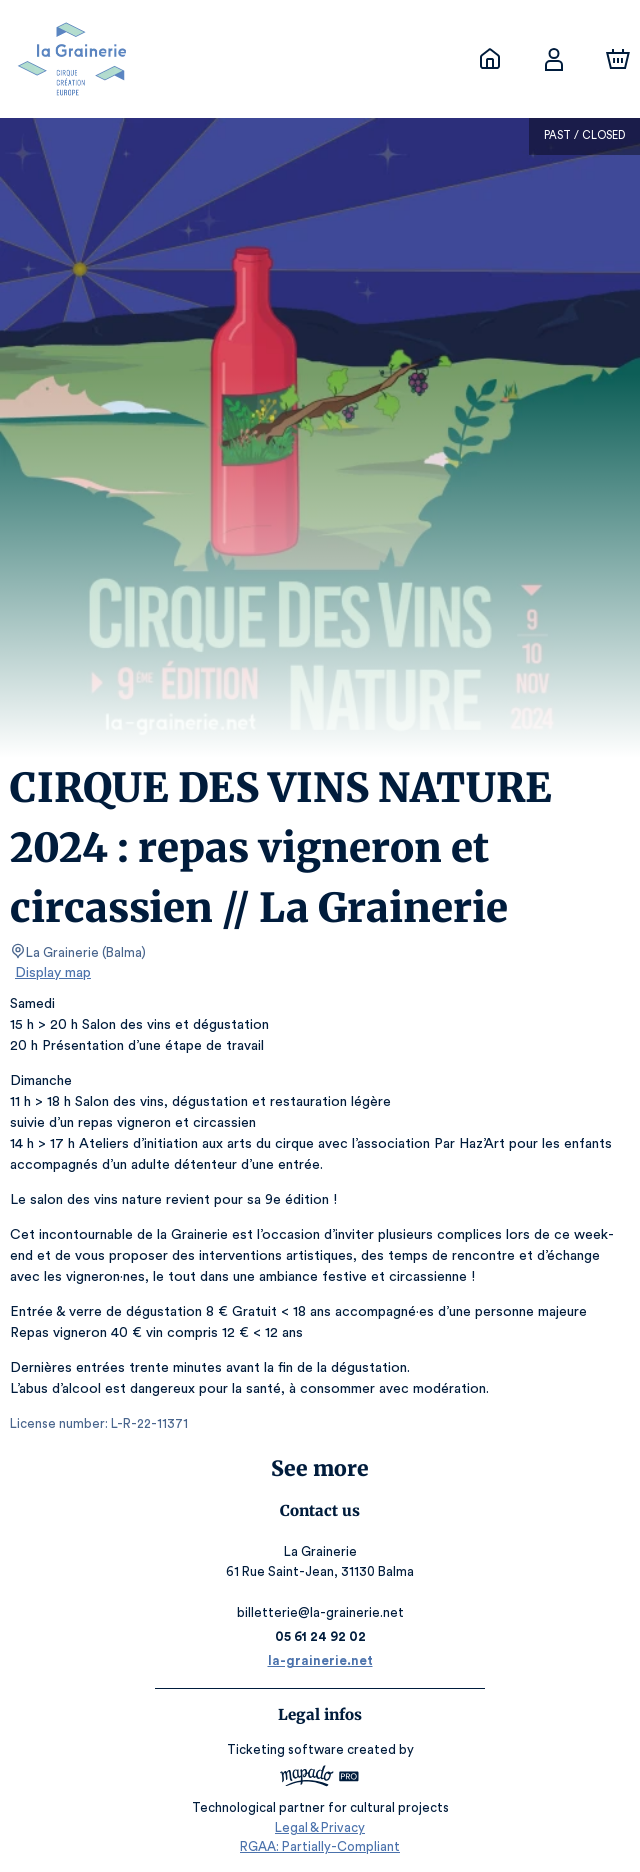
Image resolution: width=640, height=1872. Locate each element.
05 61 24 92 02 (320, 1636)
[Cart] (618, 59)
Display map (53, 973)
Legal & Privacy (320, 1827)
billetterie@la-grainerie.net (320, 1612)
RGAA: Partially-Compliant (319, 1846)
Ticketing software (288, 1749)
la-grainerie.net (319, 1660)
